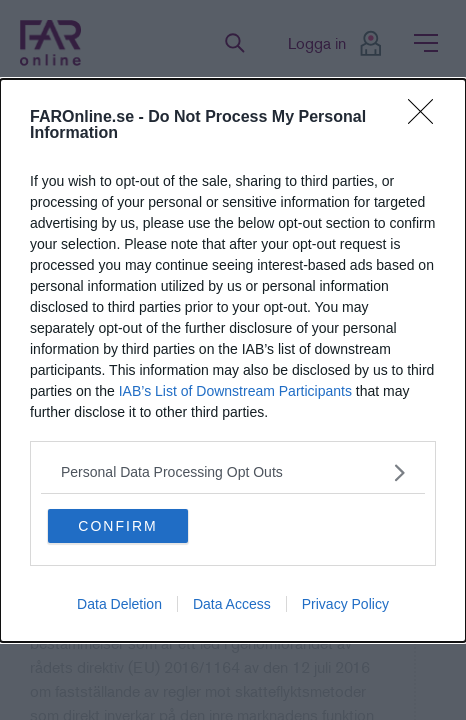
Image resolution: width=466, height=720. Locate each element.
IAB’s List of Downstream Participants (235, 391)
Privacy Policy (345, 604)
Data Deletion (119, 604)
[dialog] (233, 360)
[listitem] (233, 472)
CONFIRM (117, 526)
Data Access (232, 604)
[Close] (427, 118)
